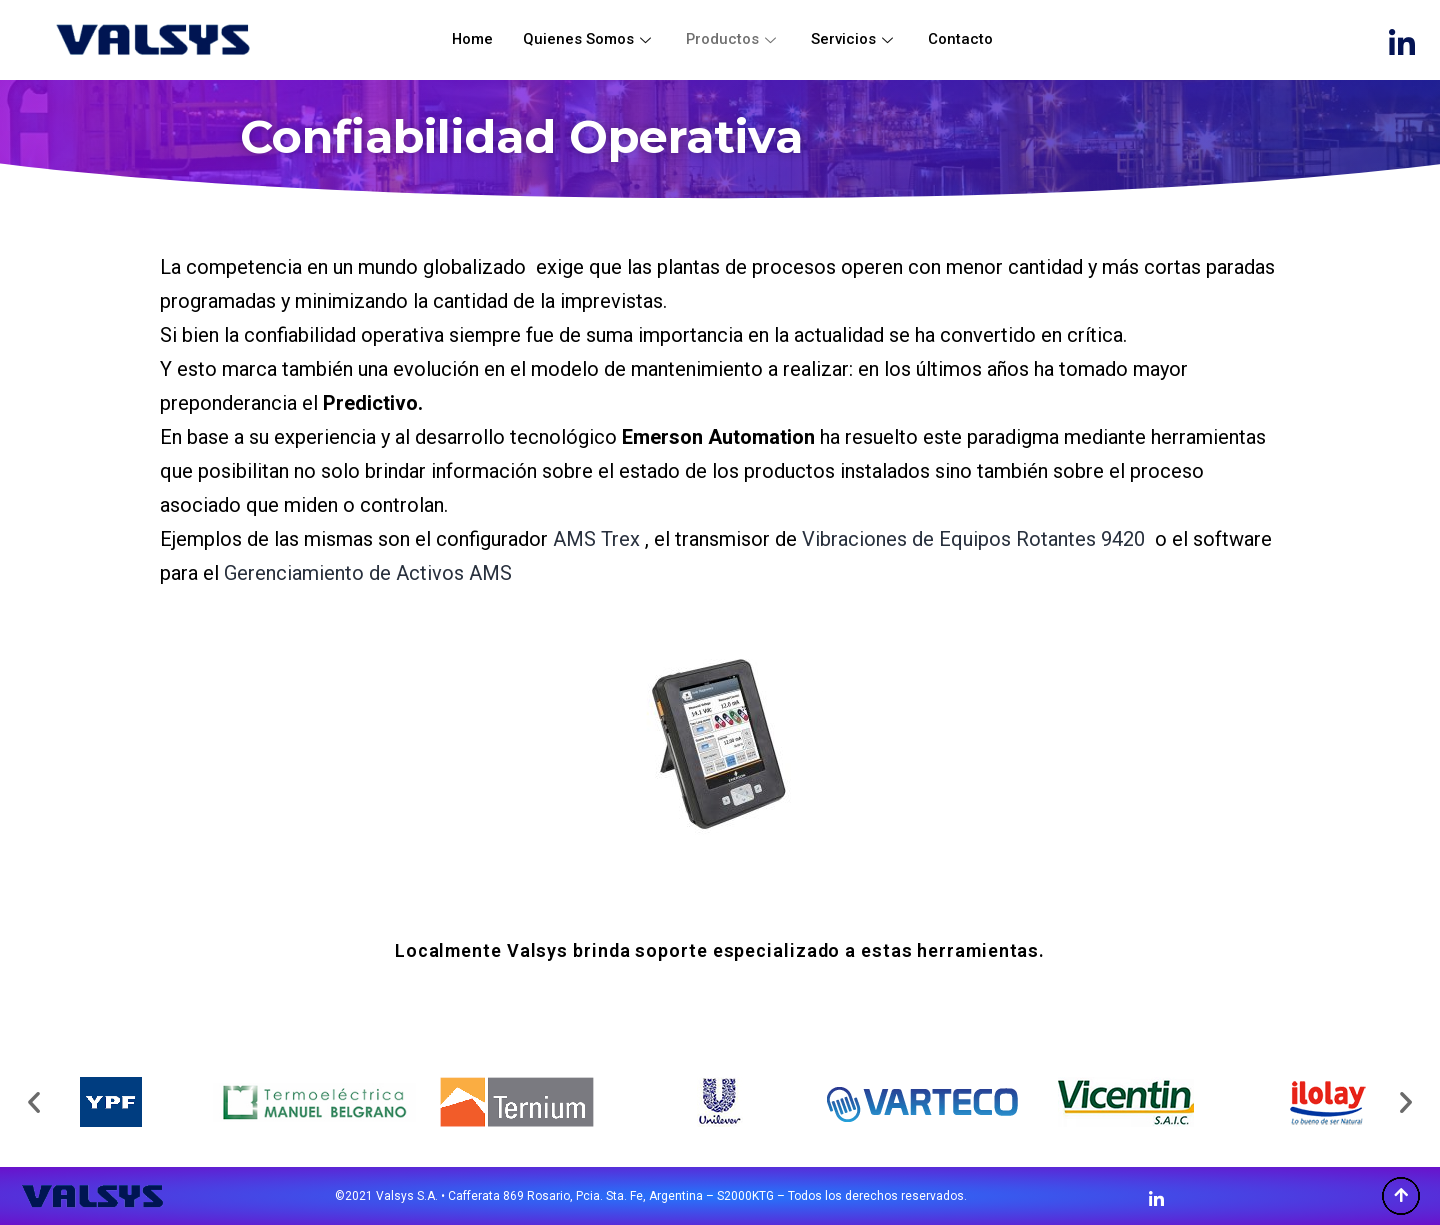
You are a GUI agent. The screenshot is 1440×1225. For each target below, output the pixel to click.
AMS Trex (596, 539)
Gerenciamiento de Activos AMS (368, 573)
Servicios (855, 39)
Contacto (961, 39)
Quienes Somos (589, 39)
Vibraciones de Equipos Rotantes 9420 (973, 539)
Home (472, 39)
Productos (734, 39)
